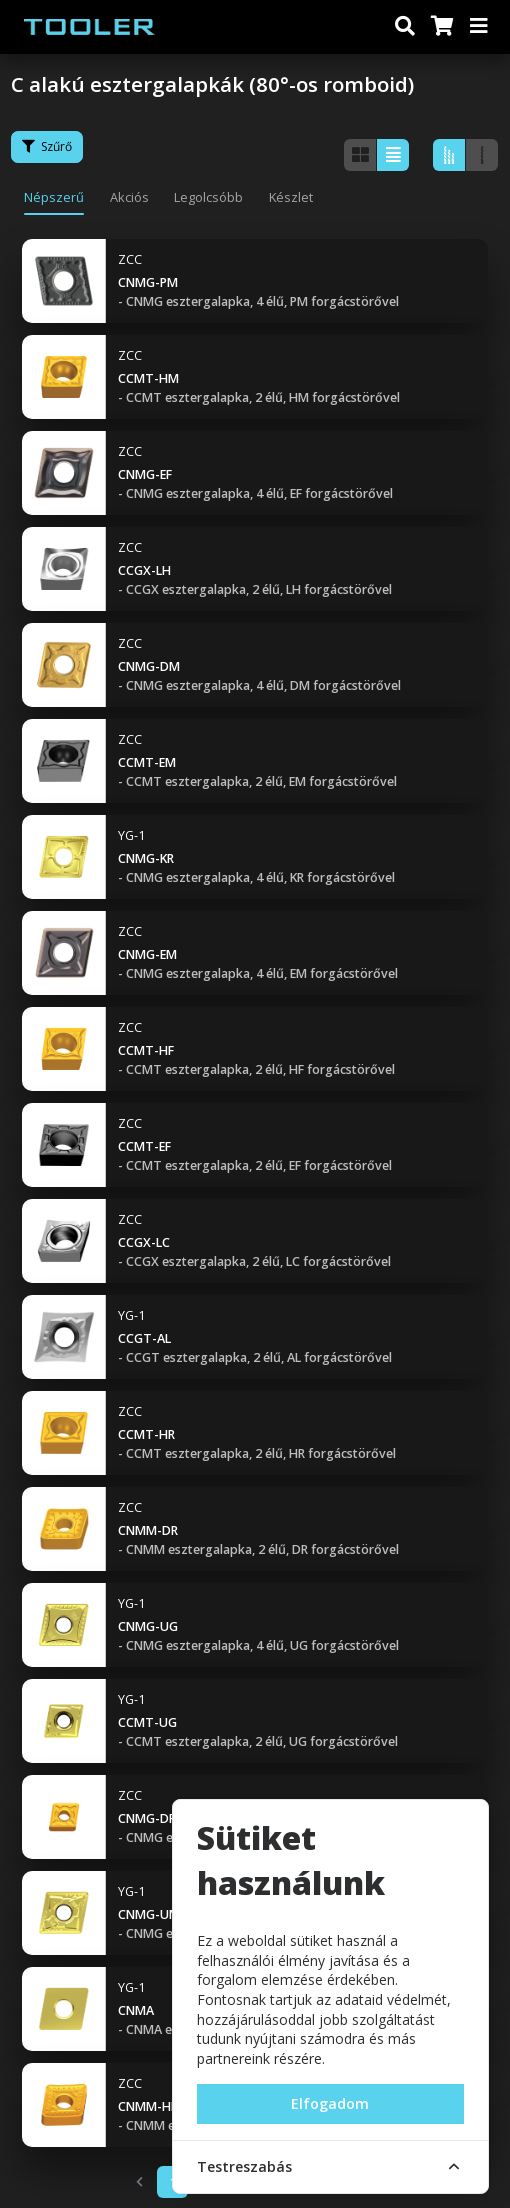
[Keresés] (405, 27)
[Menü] (480, 27)
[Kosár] (441, 27)
